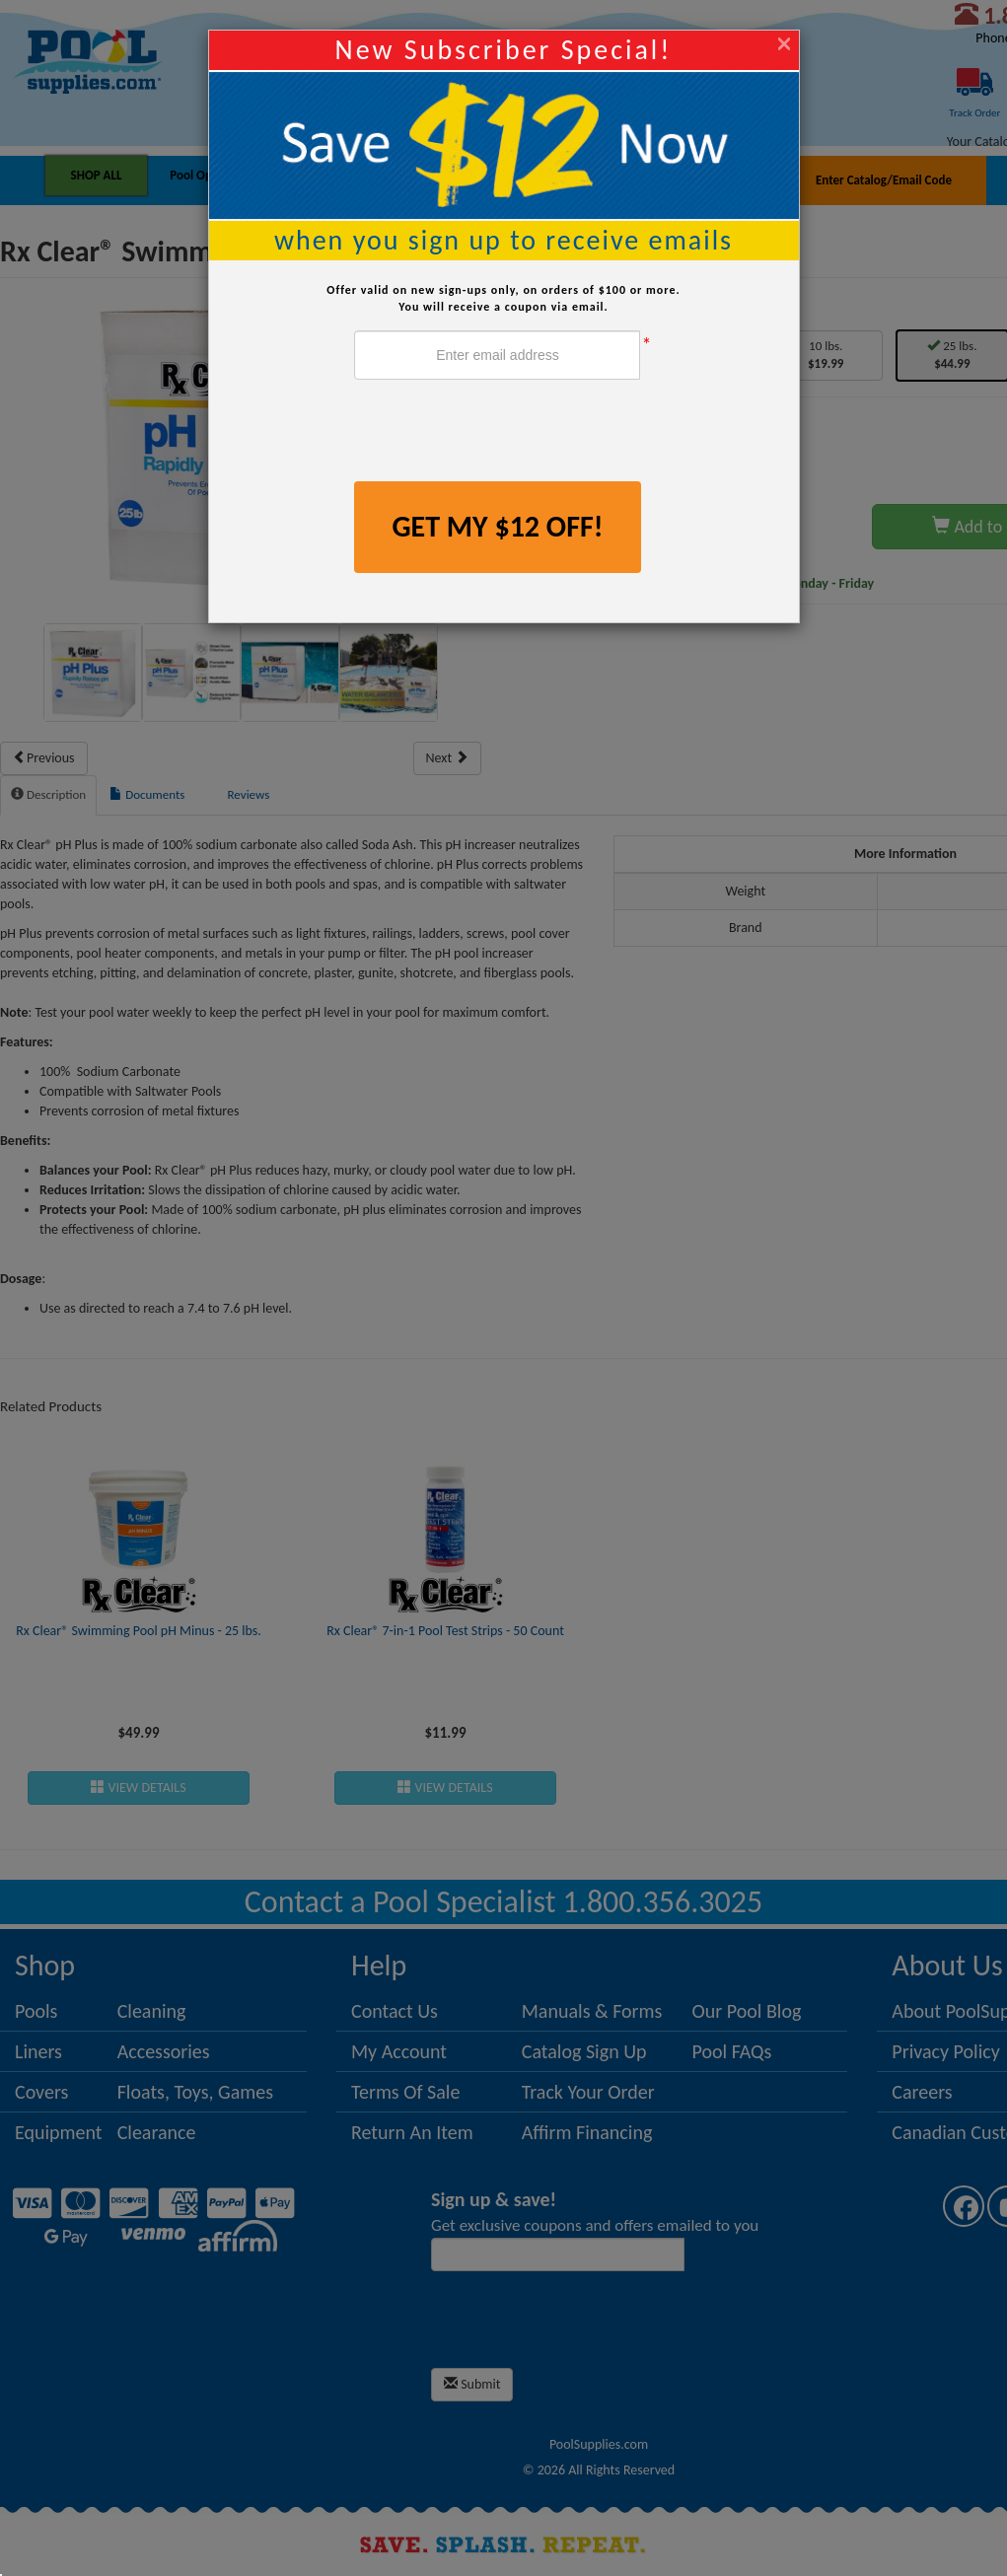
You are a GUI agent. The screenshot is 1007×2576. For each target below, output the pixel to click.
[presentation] (504, 432)
